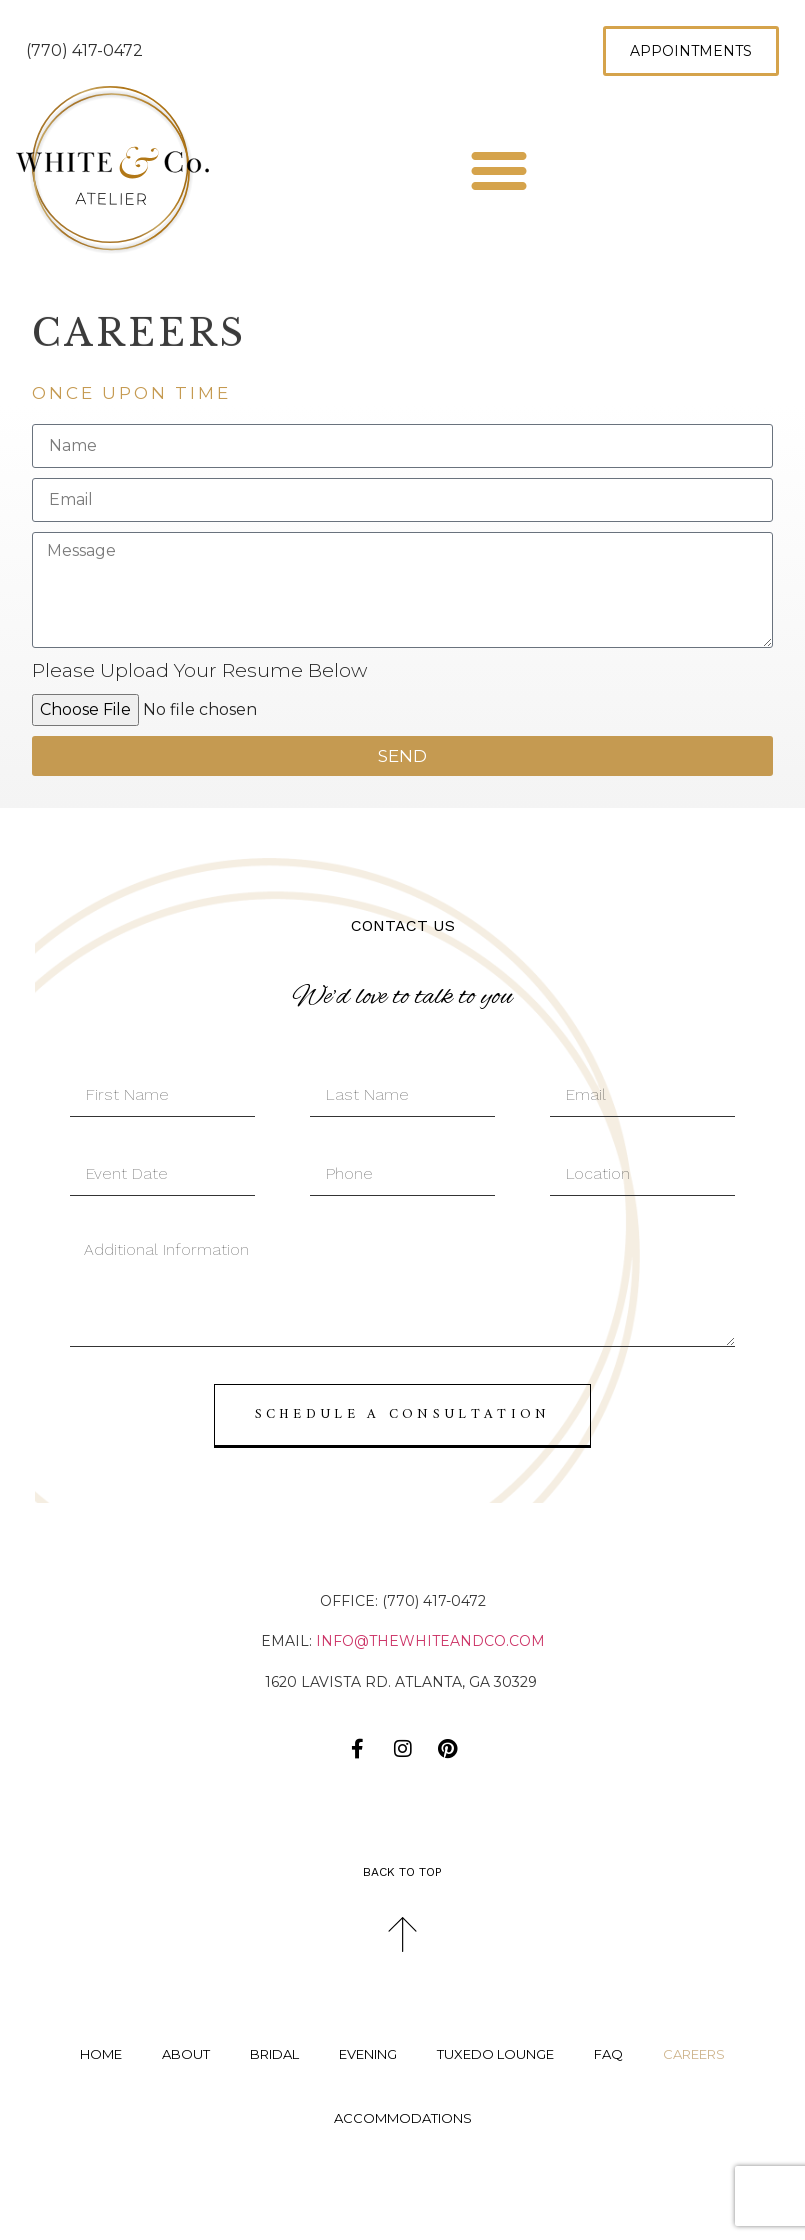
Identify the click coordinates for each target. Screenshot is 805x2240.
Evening (368, 2054)
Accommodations (403, 2118)
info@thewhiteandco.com (430, 1641)
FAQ (608, 2054)
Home (101, 2054)
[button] (499, 170)
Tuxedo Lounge (495, 2054)
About (186, 2054)
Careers (694, 2054)
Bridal (274, 2054)
